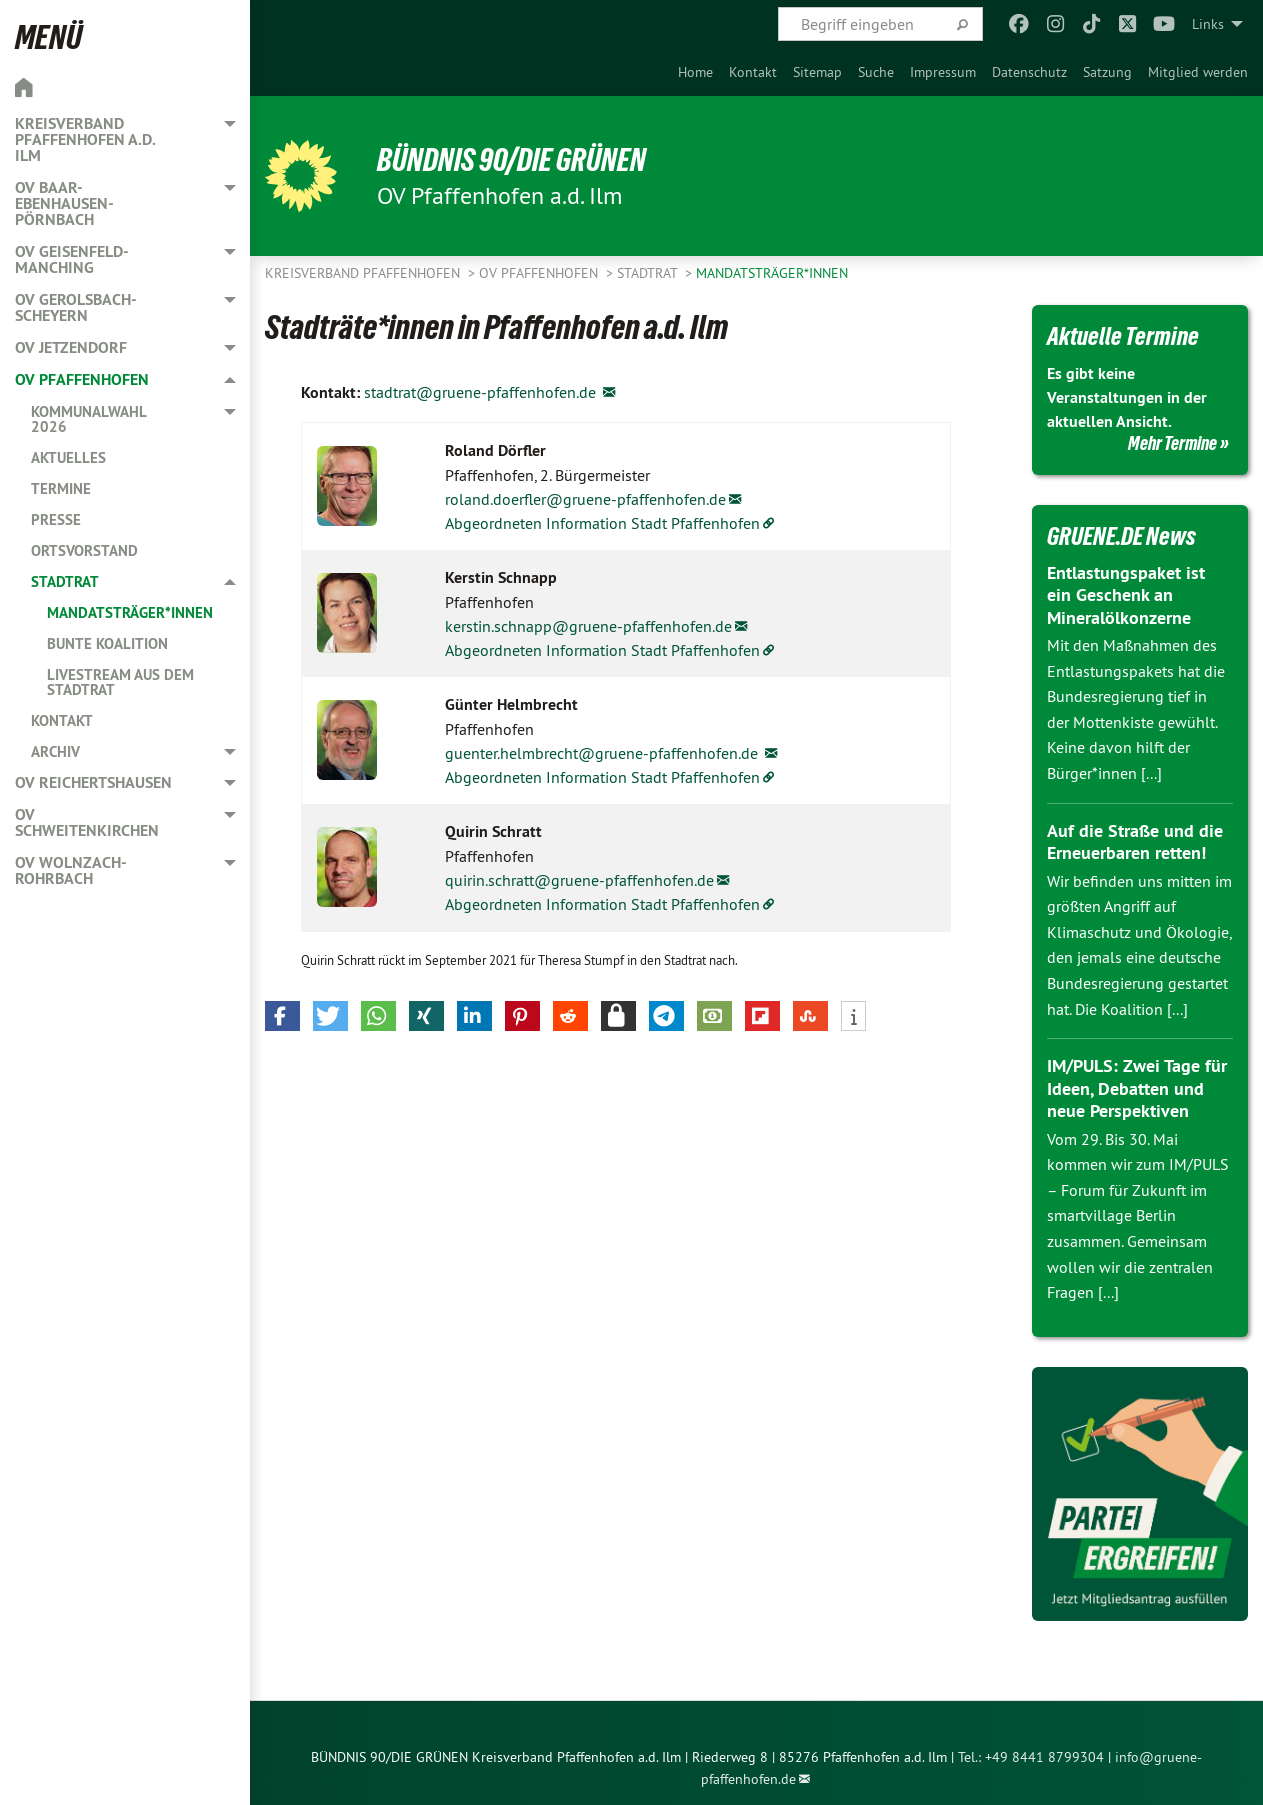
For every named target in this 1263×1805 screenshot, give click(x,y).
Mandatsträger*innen (772, 273)
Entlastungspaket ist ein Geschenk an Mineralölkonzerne (1126, 595)
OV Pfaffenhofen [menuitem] (82, 379)
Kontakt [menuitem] (62, 720)
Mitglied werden (1198, 72)
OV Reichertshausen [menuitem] (93, 782)
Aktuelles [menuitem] (68, 457)
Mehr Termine (1172, 443)
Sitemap (817, 72)
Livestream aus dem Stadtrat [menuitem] (120, 682)
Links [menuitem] (1208, 24)
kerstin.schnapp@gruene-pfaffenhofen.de (588, 626)
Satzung (1107, 72)
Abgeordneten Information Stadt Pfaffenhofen (602, 523)
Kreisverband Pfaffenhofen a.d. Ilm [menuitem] (85, 139)
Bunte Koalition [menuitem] (107, 643)
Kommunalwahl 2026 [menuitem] (88, 419)
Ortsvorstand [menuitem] (84, 550)
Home (695, 72)
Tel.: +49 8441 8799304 (1031, 1757)
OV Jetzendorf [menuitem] (71, 347)
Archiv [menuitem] (55, 751)
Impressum (943, 72)
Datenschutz (1029, 72)
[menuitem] (695, 72)
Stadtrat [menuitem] (65, 581)
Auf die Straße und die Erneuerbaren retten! (1135, 842)
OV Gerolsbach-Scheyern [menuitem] (76, 307)
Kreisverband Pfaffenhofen (364, 273)
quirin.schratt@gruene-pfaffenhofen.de (579, 880)
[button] (282, 1016)
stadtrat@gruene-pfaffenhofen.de (482, 392)
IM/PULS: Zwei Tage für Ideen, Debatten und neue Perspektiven (1137, 1088)
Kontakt (753, 72)
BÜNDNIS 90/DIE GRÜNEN (511, 160)
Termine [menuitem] (61, 488)
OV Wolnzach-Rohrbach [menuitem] (71, 870)
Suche (876, 72)
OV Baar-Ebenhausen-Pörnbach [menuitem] (64, 203)
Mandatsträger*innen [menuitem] (130, 612)
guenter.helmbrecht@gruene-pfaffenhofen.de (603, 753)
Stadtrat (649, 273)
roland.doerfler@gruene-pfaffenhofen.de (585, 499)
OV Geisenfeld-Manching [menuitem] (72, 259)
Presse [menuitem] (56, 519)
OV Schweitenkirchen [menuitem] (87, 822)
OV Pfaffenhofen (540, 273)
